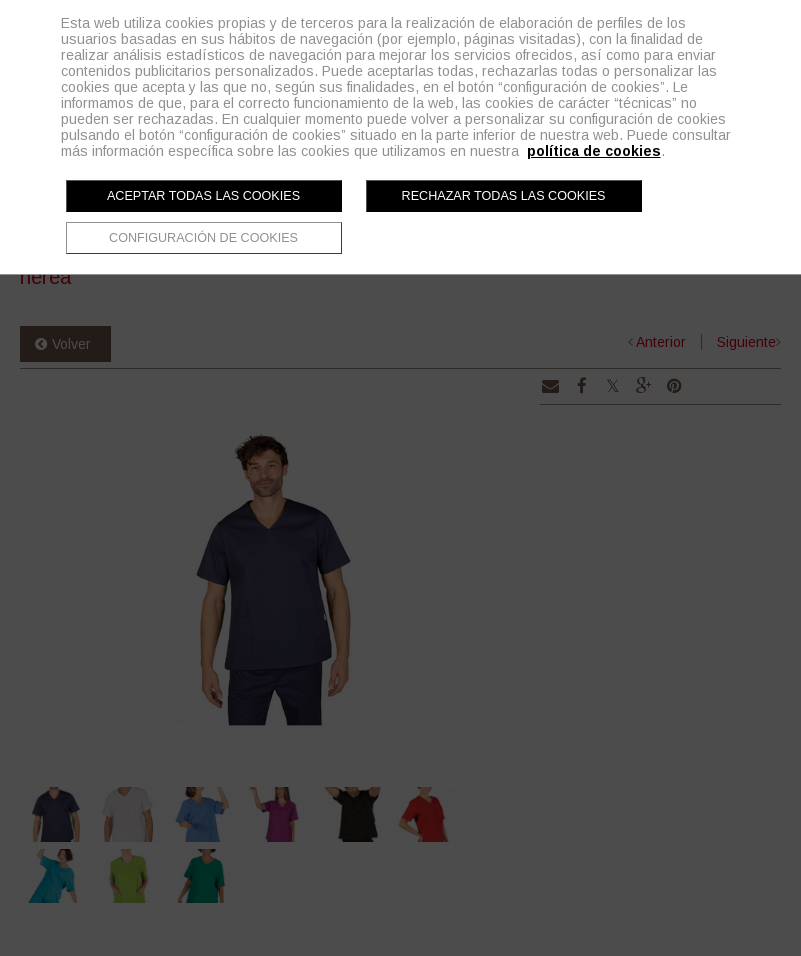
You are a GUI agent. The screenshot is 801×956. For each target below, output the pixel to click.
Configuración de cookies (203, 238)
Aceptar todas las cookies (203, 196)
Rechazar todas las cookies (504, 196)
